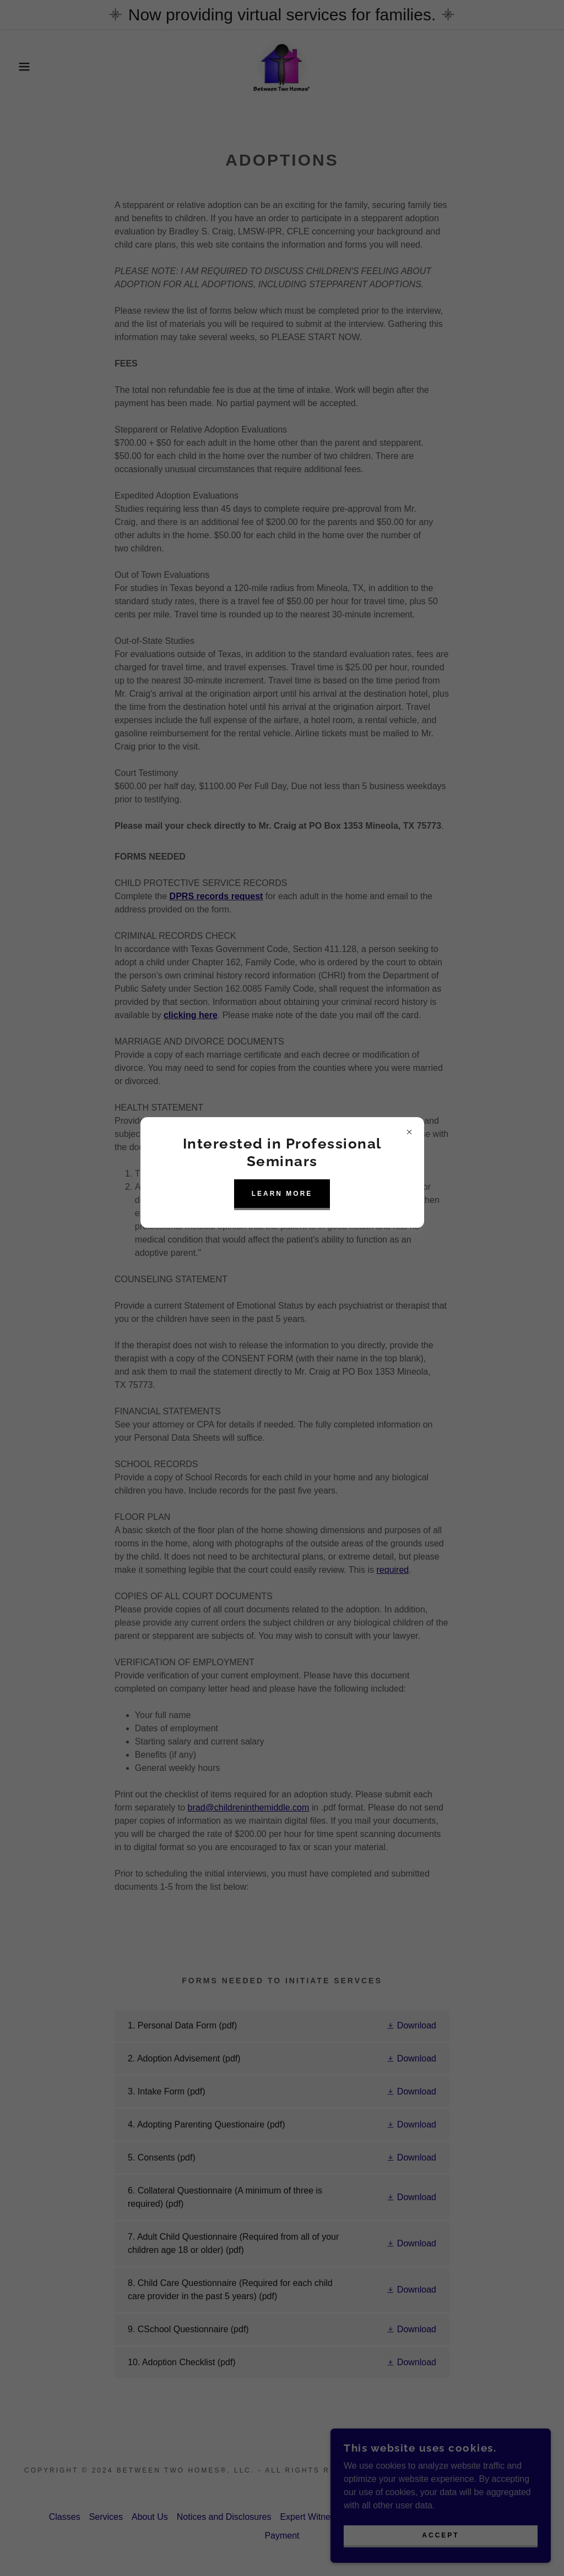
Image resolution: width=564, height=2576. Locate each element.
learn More (282, 1193)
